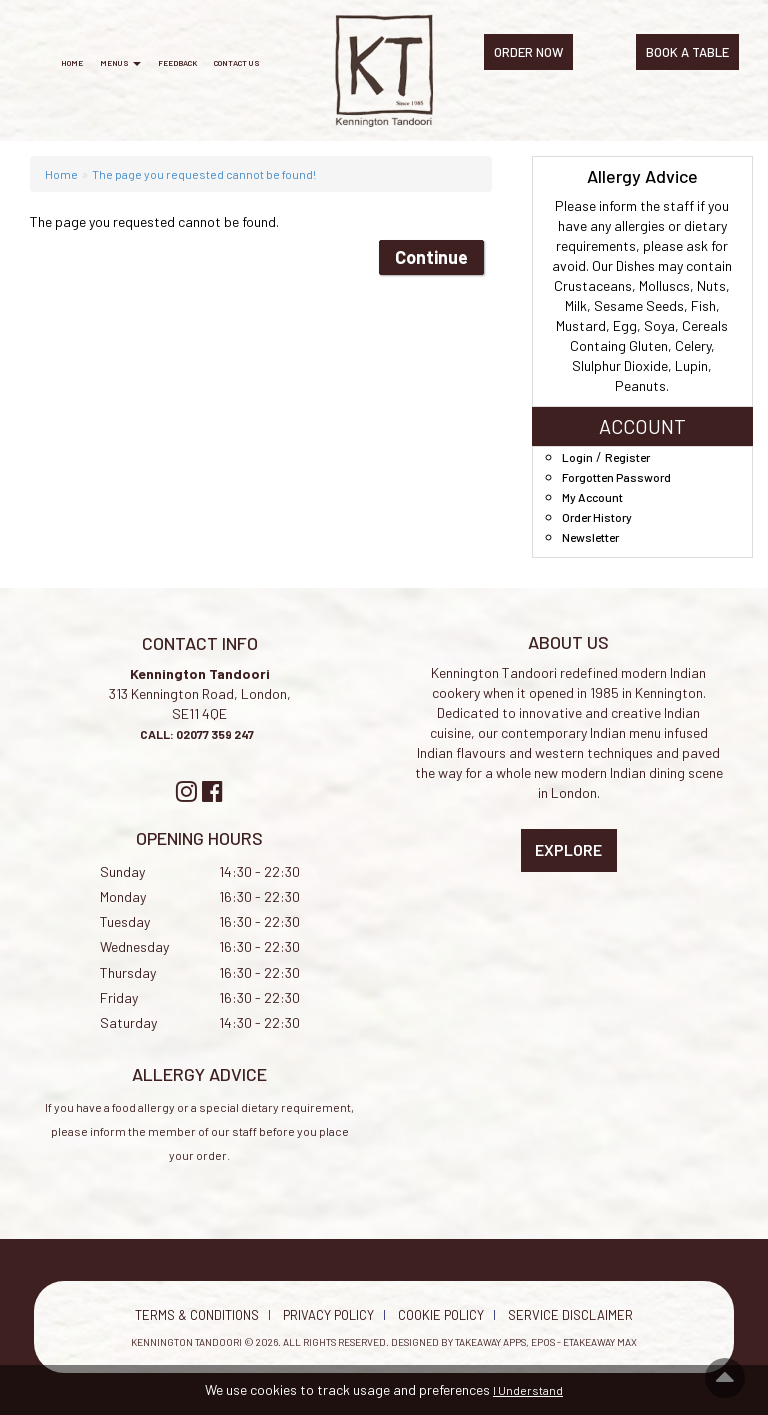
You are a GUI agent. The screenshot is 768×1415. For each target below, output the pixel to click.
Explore (568, 849)
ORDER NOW (528, 52)
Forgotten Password (616, 477)
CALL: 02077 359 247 (198, 734)
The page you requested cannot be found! (204, 174)
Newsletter (590, 537)
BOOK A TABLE (687, 52)
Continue (431, 257)
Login (577, 457)
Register (627, 457)
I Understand (528, 1390)
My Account (592, 497)
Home (72, 63)
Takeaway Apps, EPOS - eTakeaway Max (546, 1342)
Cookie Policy (441, 1315)
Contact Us (237, 63)
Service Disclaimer (570, 1315)
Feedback (177, 63)
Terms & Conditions (197, 1315)
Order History (597, 517)
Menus (120, 63)
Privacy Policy (328, 1315)
